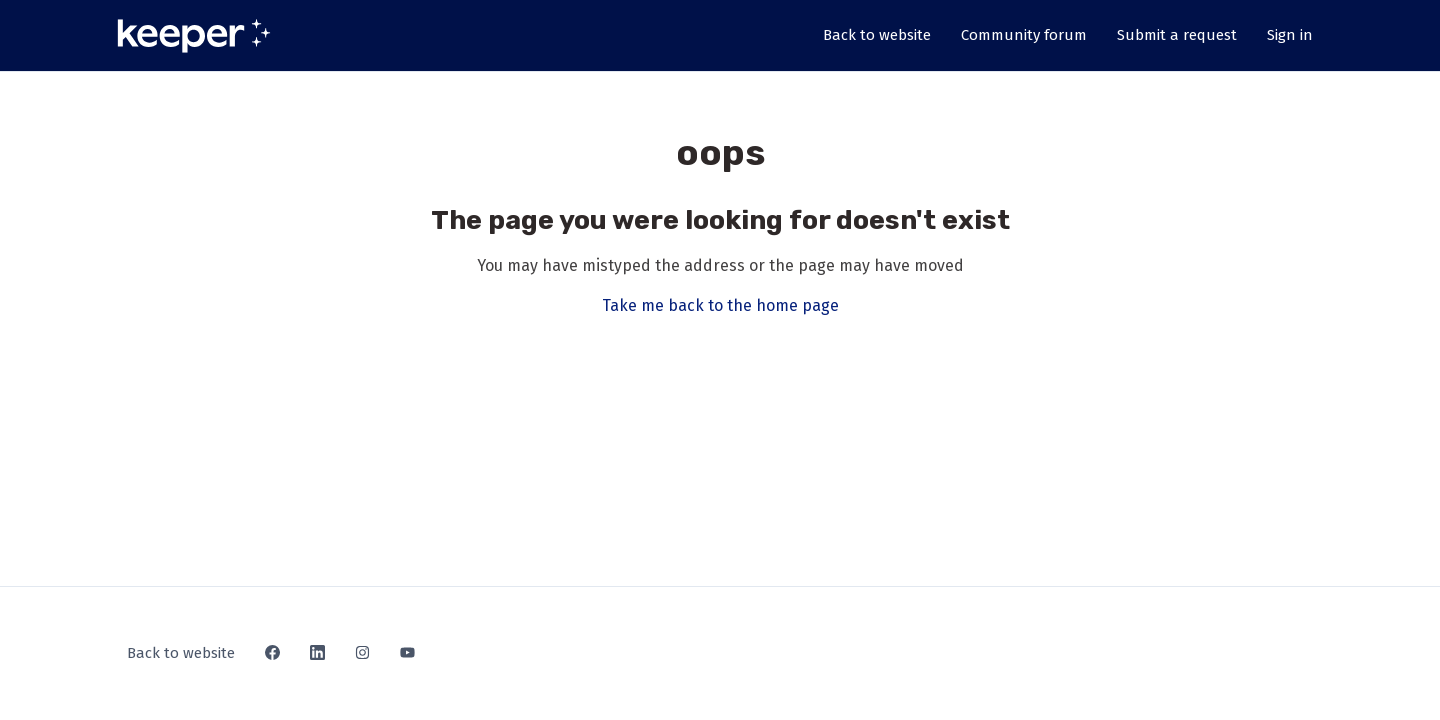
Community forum (1024, 35)
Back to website (877, 35)
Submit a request (1177, 35)
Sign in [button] (1290, 35)
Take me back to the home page (720, 305)
